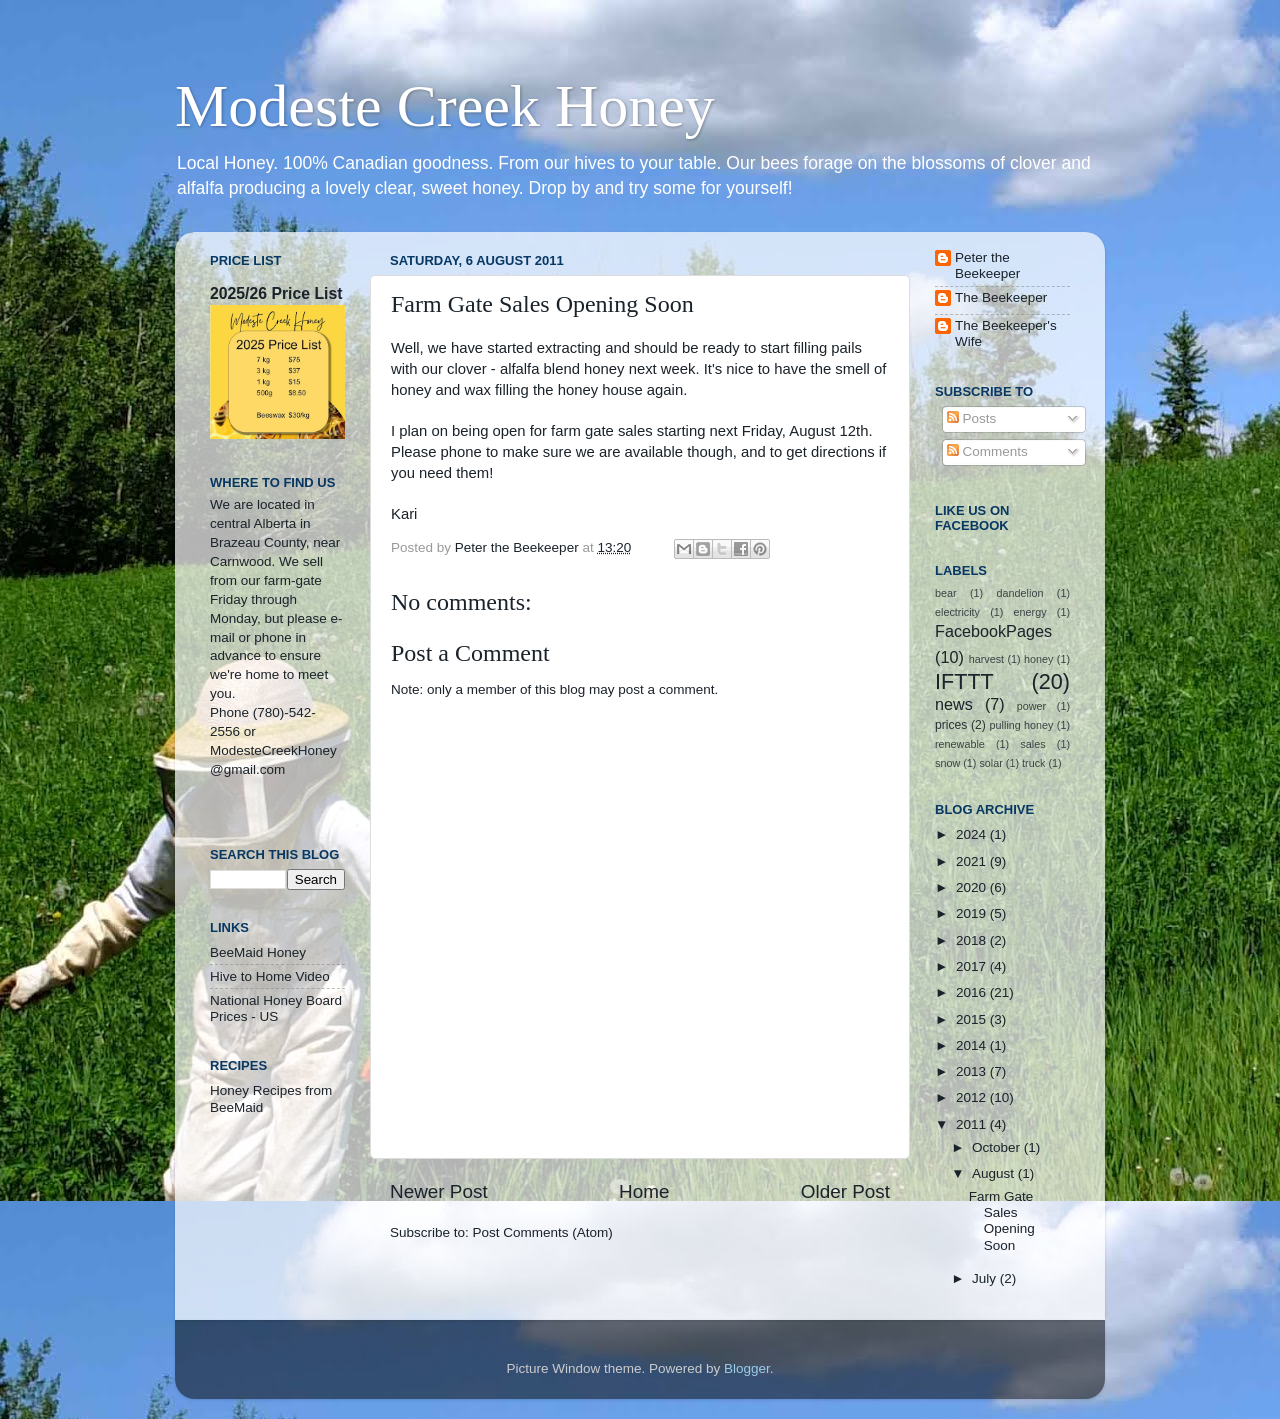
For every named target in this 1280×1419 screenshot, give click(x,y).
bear (946, 593)
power (1031, 706)
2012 (973, 1097)
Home (644, 1191)
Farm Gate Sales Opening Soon (1002, 1221)
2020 (973, 887)
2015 (973, 1019)
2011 (973, 1124)
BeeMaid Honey (258, 952)
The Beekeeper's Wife (1006, 333)
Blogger (747, 1368)
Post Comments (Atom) (543, 1232)
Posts (972, 418)
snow (947, 763)
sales (1032, 744)
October (998, 1147)
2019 (973, 913)
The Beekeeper (1001, 297)
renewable (960, 744)
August (995, 1173)
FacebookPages (993, 631)
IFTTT (964, 681)
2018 (973, 940)
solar (990, 763)
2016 (973, 992)
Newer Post (439, 1191)
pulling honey (1022, 725)
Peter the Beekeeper (987, 265)
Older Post (845, 1191)
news (954, 704)
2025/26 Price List (276, 293)
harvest (986, 659)
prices (951, 725)
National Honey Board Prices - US (276, 1008)
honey (1038, 659)
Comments (987, 451)
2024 (973, 834)
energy (1030, 612)
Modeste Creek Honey (445, 106)
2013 (973, 1071)
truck (1033, 763)
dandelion (1020, 593)
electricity (957, 612)
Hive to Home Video (270, 976)
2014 (973, 1045)
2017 (973, 966)
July (986, 1278)
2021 (973, 861)
